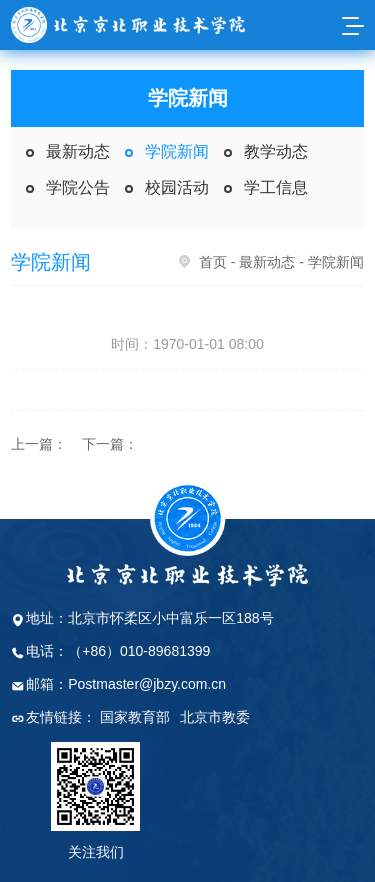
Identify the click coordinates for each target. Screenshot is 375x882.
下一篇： (110, 444)
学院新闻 (177, 151)
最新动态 (78, 151)
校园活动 (177, 187)
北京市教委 (215, 717)
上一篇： (39, 444)
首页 (213, 262)
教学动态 (276, 151)
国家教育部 (135, 717)
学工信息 (276, 187)
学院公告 (78, 187)
